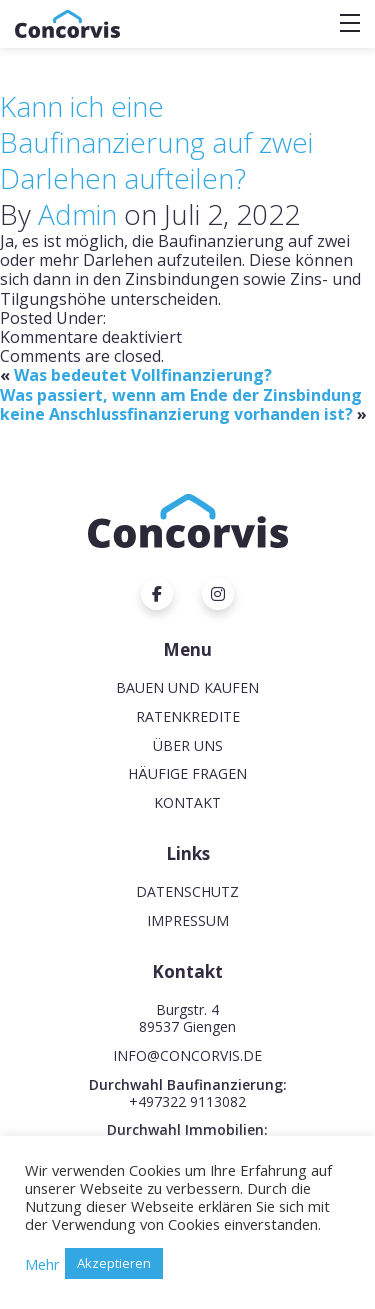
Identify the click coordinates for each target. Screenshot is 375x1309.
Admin (77, 214)
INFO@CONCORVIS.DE (187, 1055)
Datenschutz (187, 891)
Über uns (188, 745)
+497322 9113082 (187, 1101)
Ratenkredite (188, 716)
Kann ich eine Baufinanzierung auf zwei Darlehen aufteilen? (156, 142)
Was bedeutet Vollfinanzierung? (143, 375)
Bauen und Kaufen (187, 687)
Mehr (42, 1264)
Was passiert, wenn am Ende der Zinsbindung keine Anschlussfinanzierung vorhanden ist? (181, 404)
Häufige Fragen (187, 773)
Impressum (188, 920)
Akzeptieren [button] (114, 1263)
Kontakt (187, 802)
